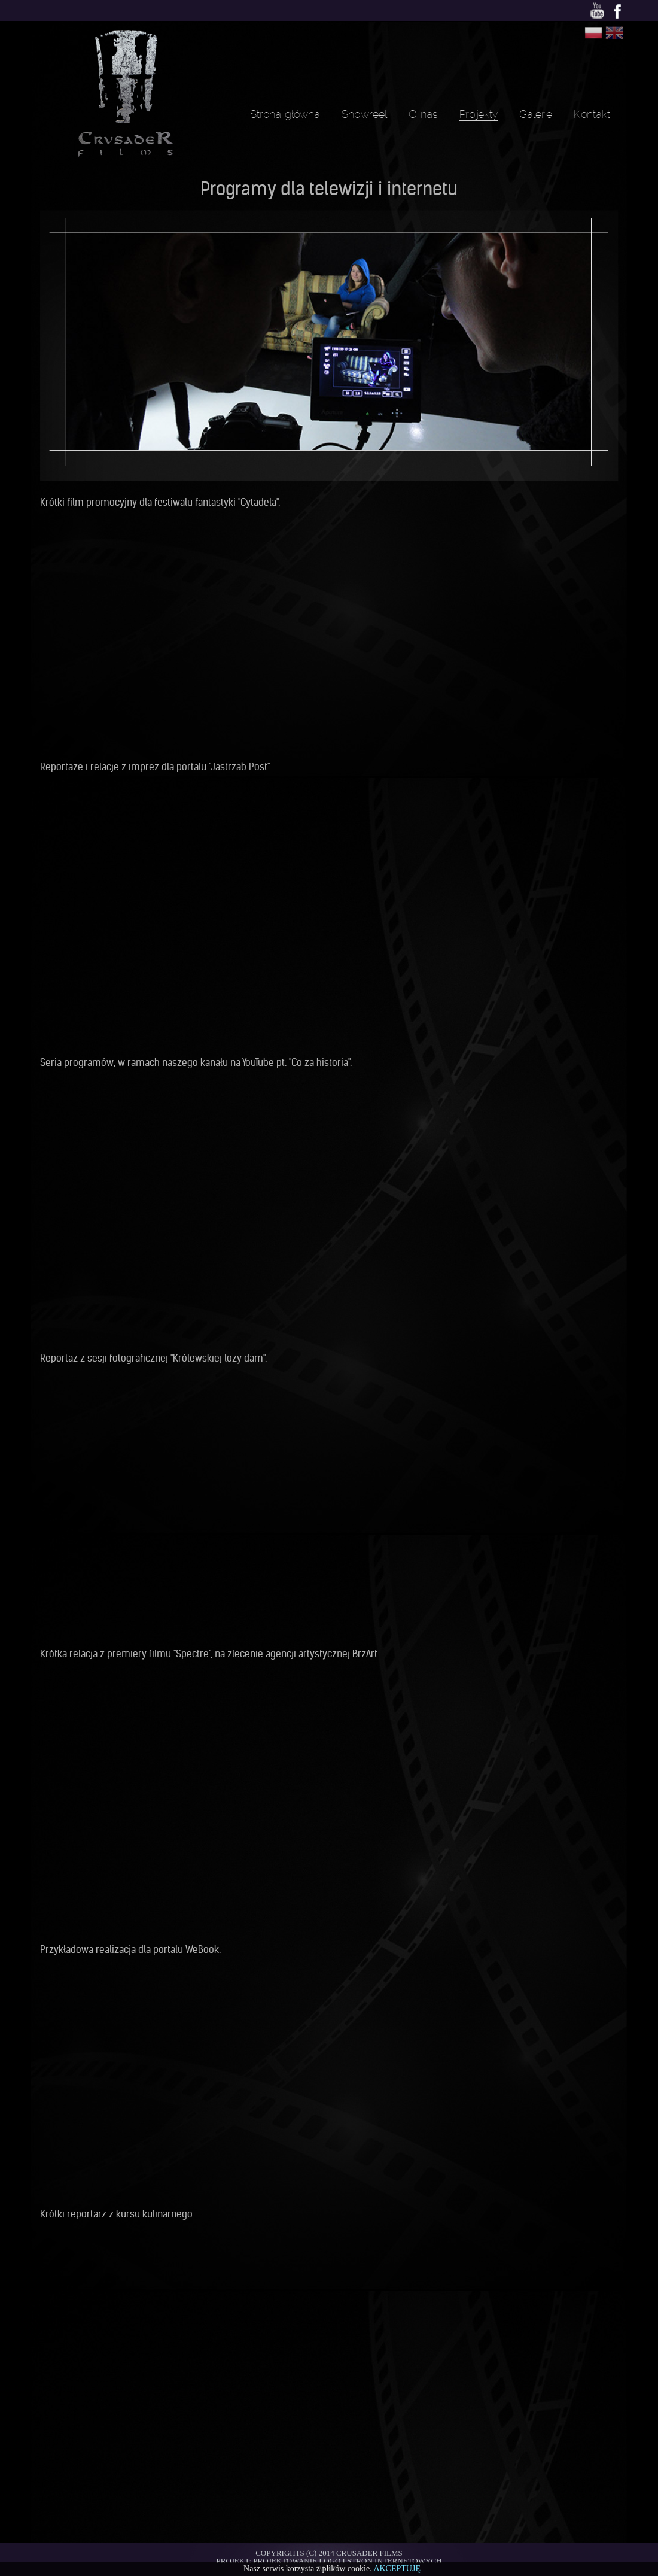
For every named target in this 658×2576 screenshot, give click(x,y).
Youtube (596, 11)
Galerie (535, 114)
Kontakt (592, 114)
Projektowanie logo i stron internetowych (347, 2560)
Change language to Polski (593, 33)
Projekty (478, 114)
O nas (423, 114)
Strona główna (285, 114)
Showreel (364, 114)
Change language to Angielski (614, 33)
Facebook (617, 11)
